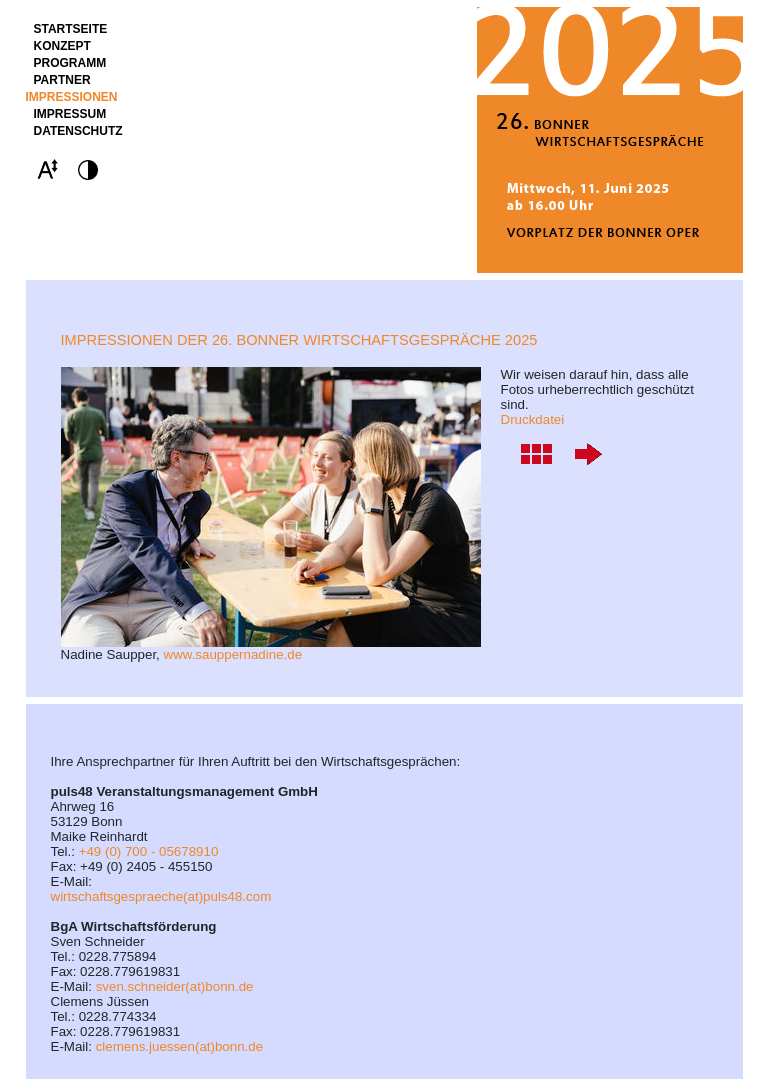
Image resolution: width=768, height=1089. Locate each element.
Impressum (70, 114)
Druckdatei (533, 419)
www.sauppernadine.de (233, 654)
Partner (62, 80)
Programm (70, 63)
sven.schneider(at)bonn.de (175, 986)
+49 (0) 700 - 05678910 (149, 851)
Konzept (62, 46)
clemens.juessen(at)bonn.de (179, 1046)
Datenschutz (78, 131)
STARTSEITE (71, 29)
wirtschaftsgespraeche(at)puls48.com (161, 896)
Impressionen (72, 97)
